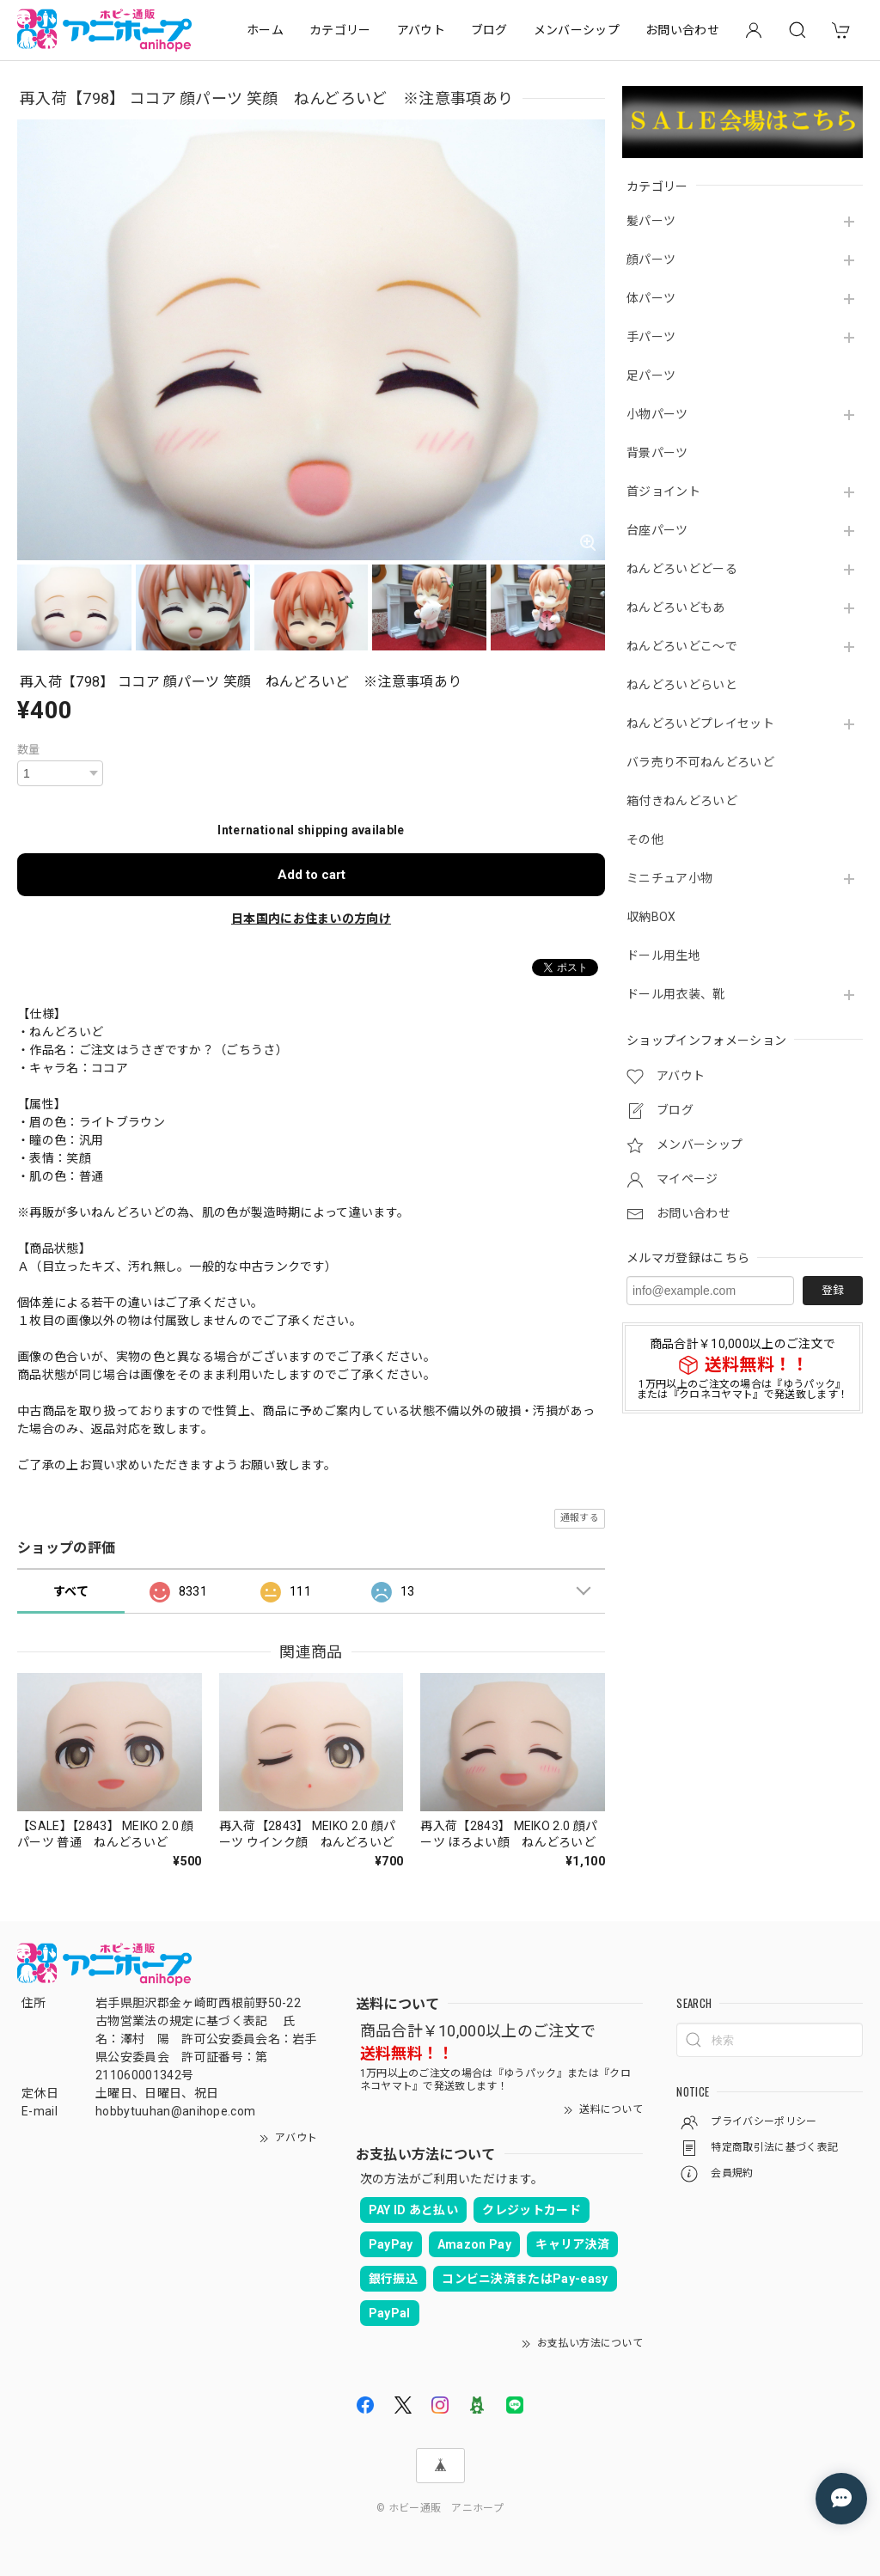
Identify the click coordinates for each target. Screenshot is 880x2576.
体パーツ (650, 298)
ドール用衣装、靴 (675, 994)
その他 (644, 839)
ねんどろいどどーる (681, 569)
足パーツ (650, 375)
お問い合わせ (682, 30)
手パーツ (650, 337)
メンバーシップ (577, 30)
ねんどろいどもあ (675, 607)
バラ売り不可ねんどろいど (700, 762)
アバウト (421, 30)
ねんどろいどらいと (681, 685)
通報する (579, 1517)
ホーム (265, 30)
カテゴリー (340, 30)
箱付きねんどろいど (681, 801)
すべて (71, 1591)
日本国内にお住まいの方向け (311, 918)
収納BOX (651, 917)
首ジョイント (663, 491)
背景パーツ (657, 453)
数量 (28, 749)
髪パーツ (650, 221)
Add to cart (311, 874)
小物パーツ (657, 414)
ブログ (489, 30)
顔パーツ (650, 259)
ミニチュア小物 (669, 878)
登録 (833, 1290)
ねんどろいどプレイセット (700, 723)
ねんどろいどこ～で (681, 646)
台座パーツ (657, 530)
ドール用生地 (663, 955)
